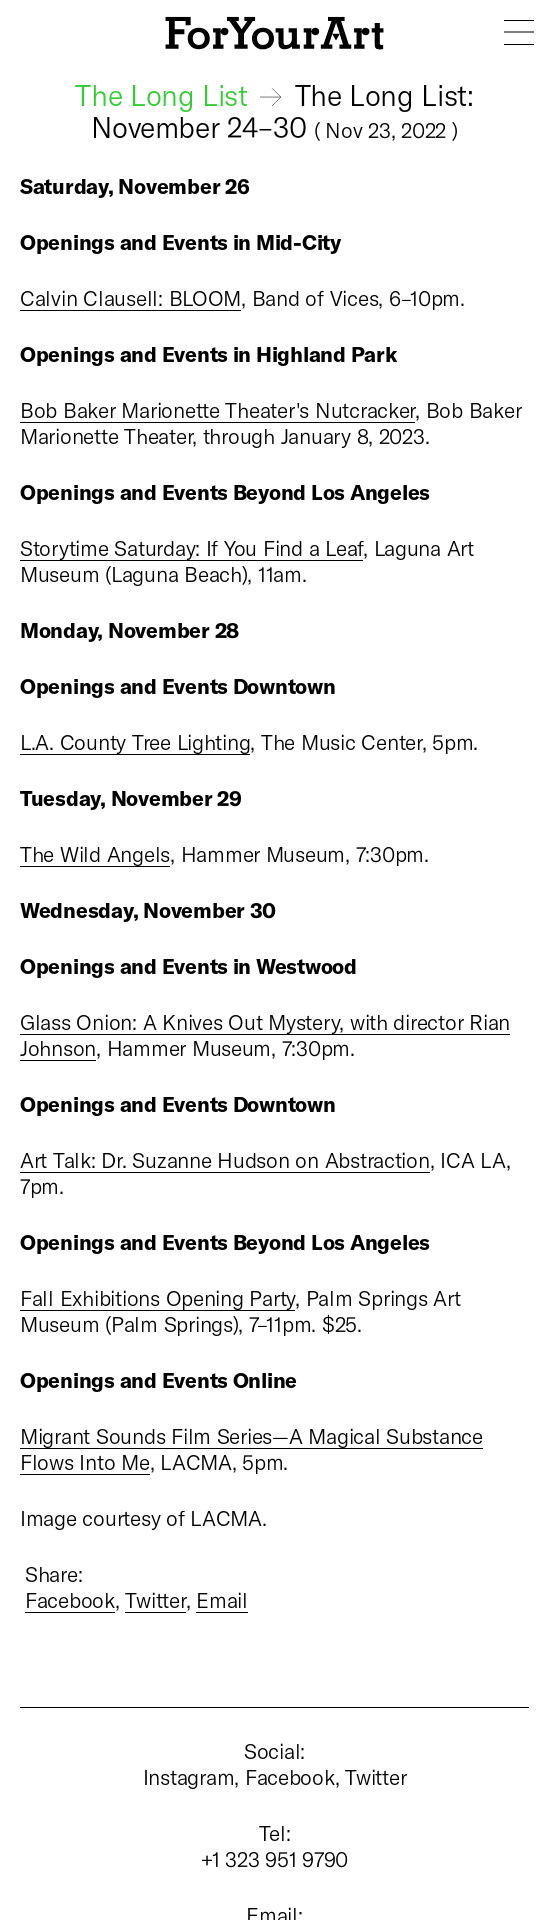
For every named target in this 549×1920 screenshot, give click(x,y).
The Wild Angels (95, 853)
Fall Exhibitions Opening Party (157, 1297)
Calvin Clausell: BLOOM (130, 297)
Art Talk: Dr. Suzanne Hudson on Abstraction (225, 1159)
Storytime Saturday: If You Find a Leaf (191, 547)
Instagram (189, 1776)
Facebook (70, 1599)
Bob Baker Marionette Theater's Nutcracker (217, 409)
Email (222, 1599)
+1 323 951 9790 (274, 1858)
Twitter (155, 1599)
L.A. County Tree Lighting (135, 741)
